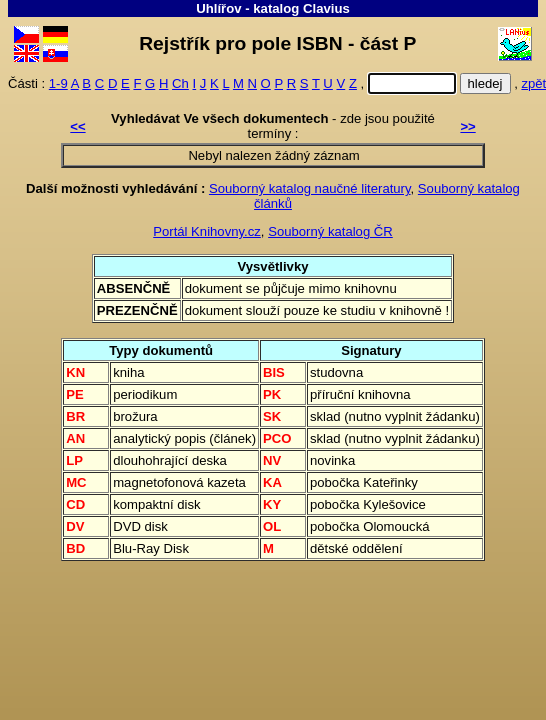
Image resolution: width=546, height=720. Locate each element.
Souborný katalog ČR (330, 231)
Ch (180, 83)
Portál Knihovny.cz (207, 231)
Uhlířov (218, 8)
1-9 (58, 83)
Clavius (326, 8)
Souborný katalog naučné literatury (310, 188)
